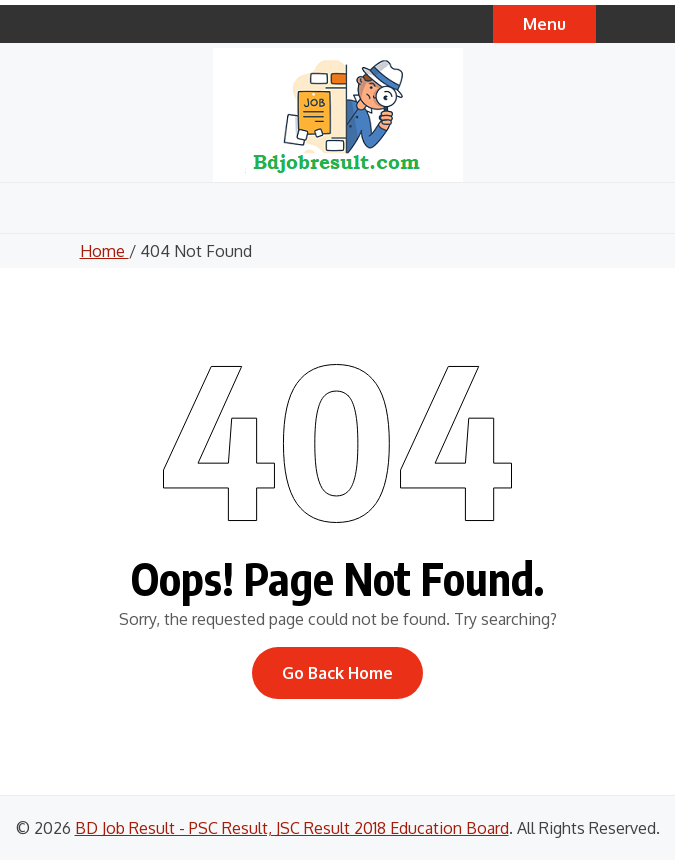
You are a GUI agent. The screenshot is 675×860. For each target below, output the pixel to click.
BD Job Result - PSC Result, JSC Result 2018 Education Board (292, 828)
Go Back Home (337, 673)
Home (104, 251)
